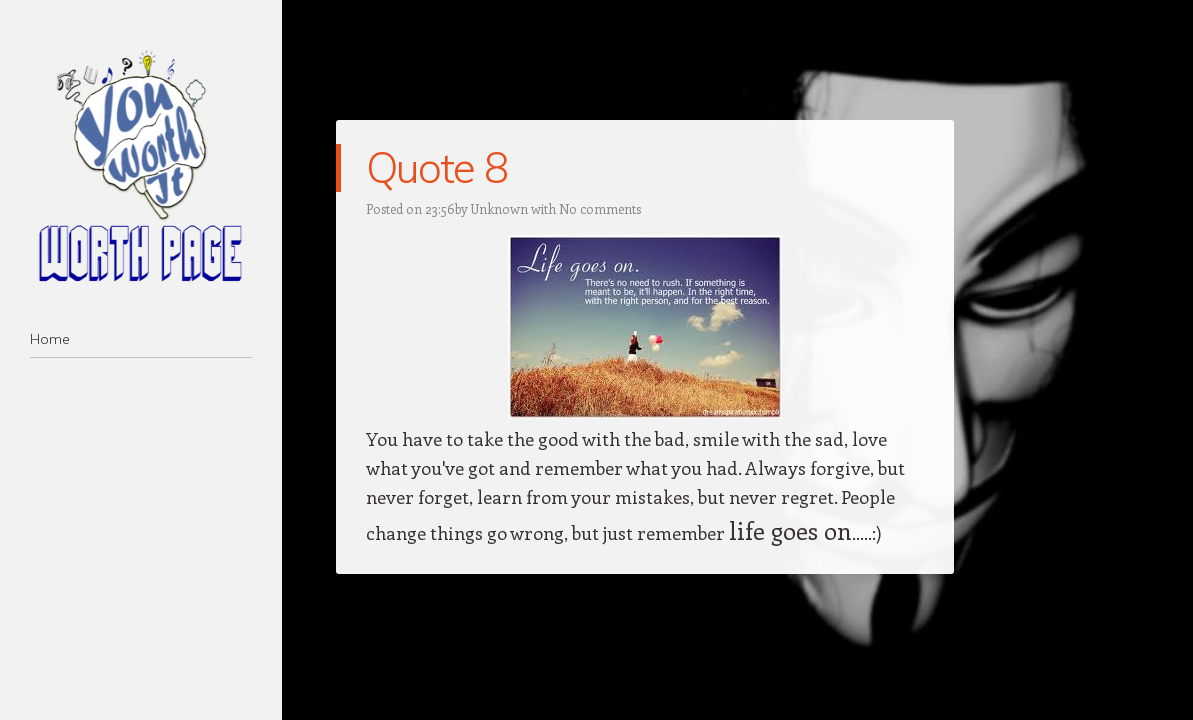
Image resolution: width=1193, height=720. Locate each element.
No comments (600, 208)
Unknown (499, 208)
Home (50, 339)
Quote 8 (436, 167)
